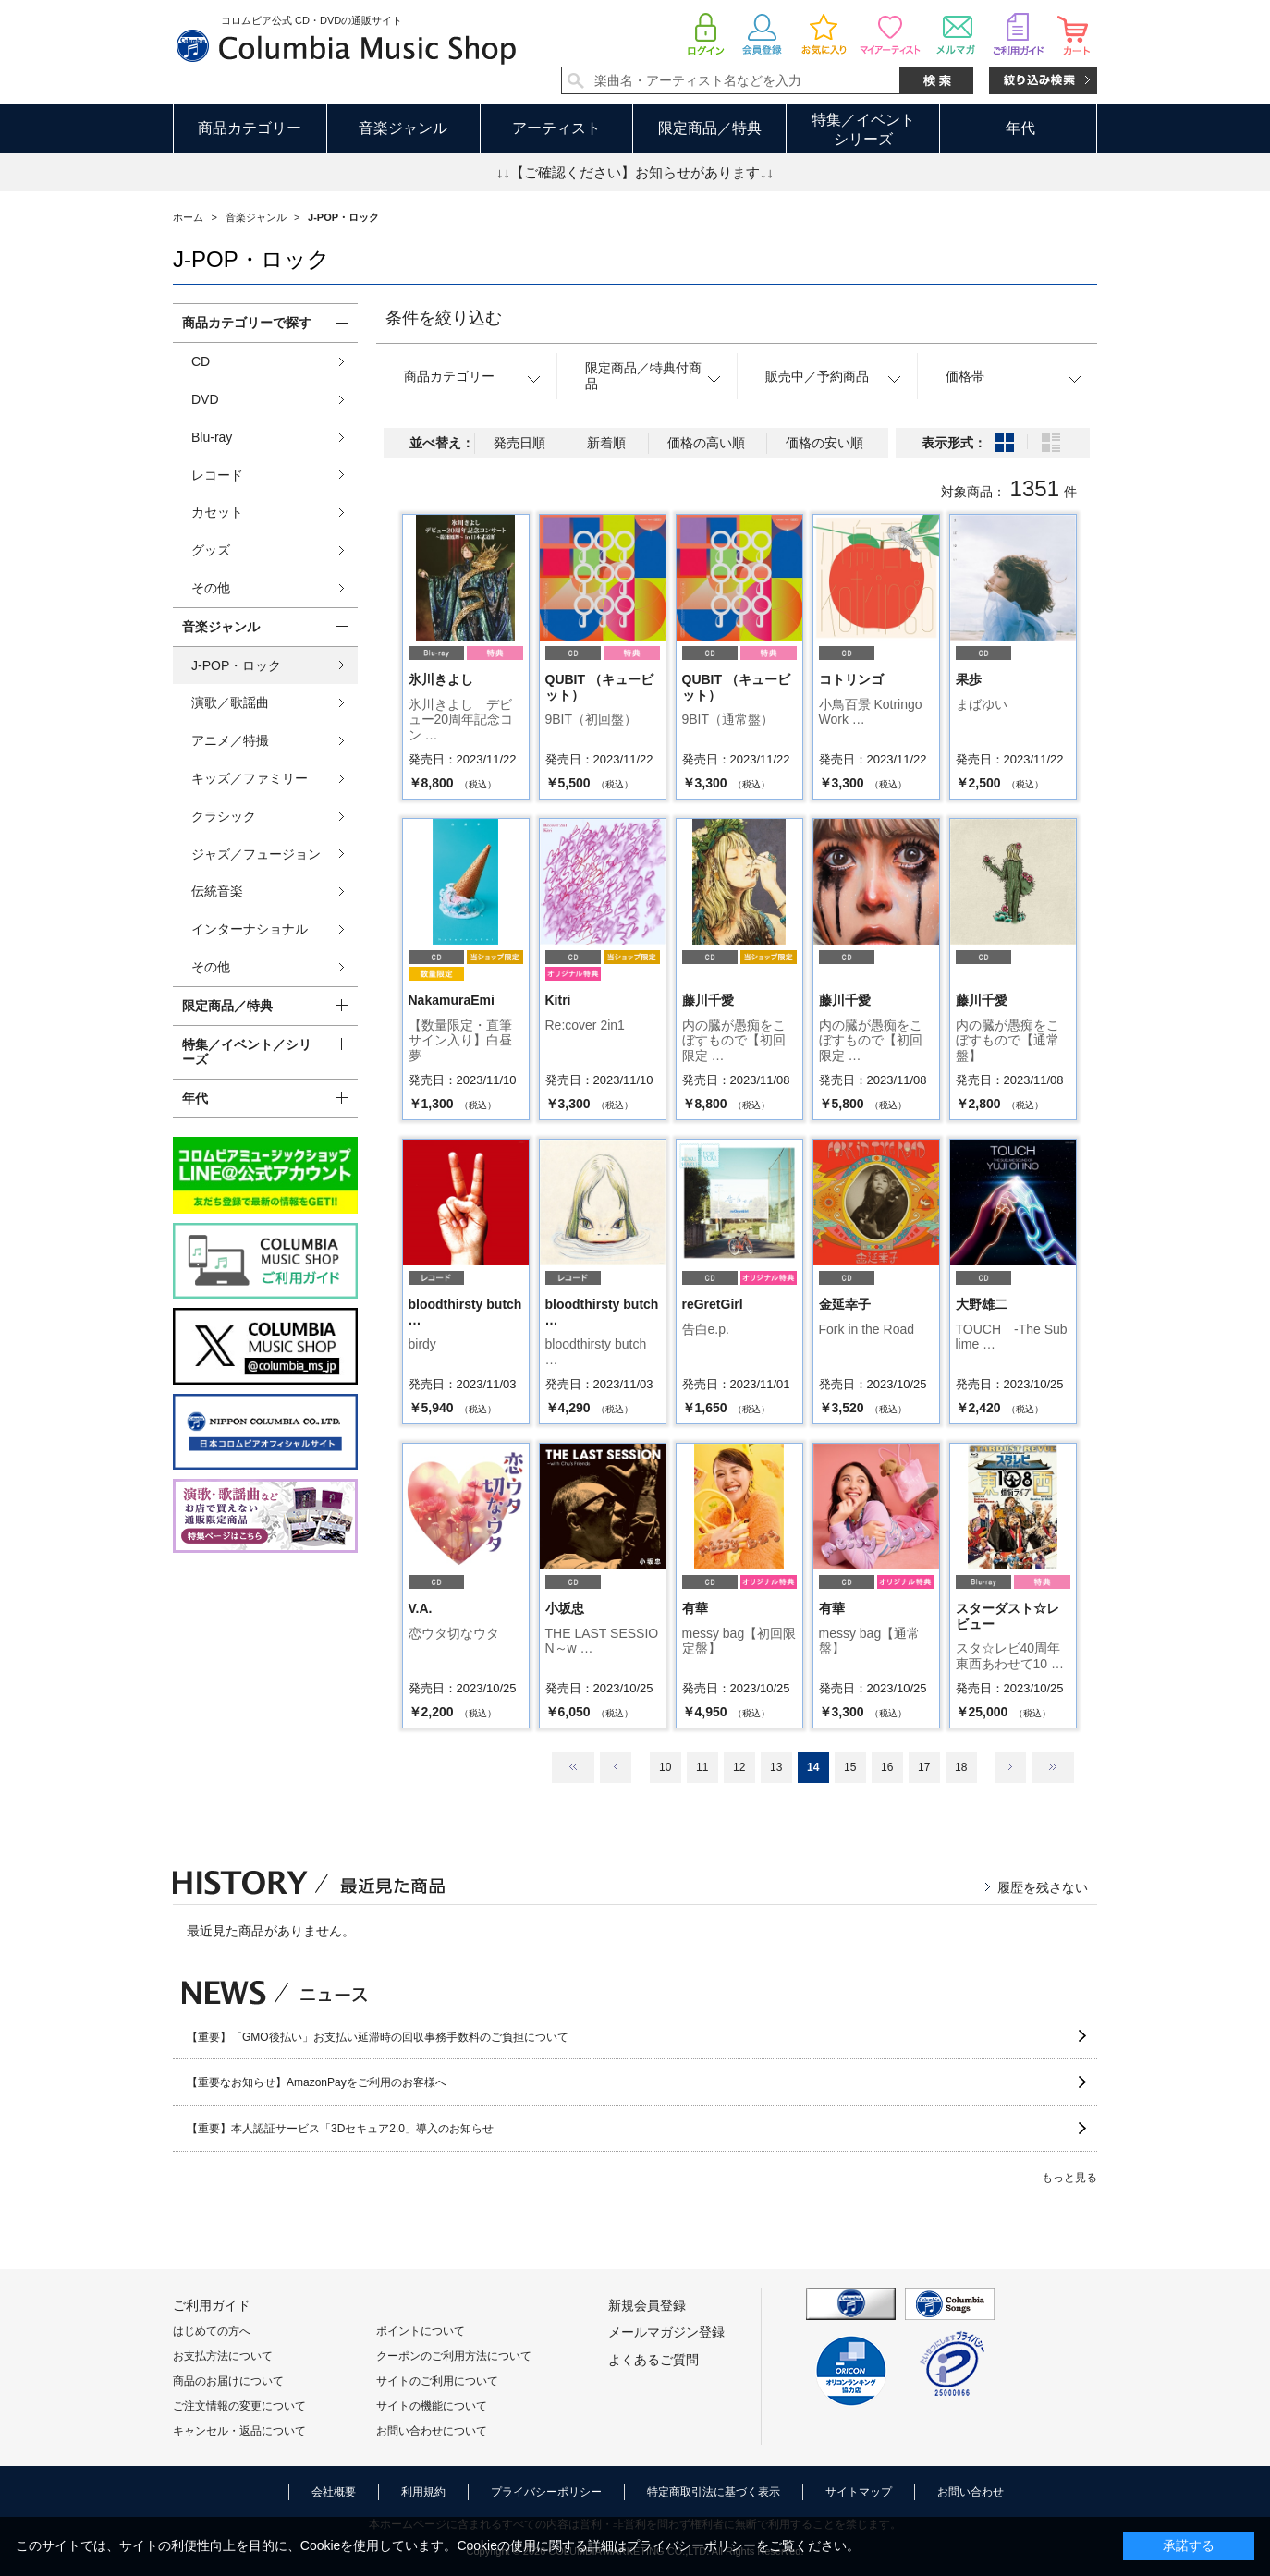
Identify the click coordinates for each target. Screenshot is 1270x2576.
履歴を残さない (1042, 1887)
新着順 (606, 442)
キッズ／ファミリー (249, 778)
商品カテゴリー (249, 128)
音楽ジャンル (403, 128)
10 (665, 1767)
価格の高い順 (706, 442)
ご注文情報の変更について (239, 2405)
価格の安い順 (824, 442)
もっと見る (1069, 2177)
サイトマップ (858, 2491)
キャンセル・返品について (239, 2430)
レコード (217, 475)
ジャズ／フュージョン (256, 854)
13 (776, 1767)
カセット (217, 512)
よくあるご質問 (653, 2359)
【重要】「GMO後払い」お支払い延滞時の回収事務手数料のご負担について (377, 2037)
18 (961, 1767)
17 (924, 1767)
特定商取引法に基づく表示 (713, 2491)
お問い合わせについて (431, 2430)
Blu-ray (211, 437)
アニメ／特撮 (230, 740)
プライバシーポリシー (546, 2491)
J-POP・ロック (236, 665)
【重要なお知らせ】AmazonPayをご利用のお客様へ (316, 2082)
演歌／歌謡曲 (230, 702)
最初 (573, 1767)
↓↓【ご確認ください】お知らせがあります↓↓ (635, 172)
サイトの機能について (431, 2405)
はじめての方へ (211, 2331)
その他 (210, 587)
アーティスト (556, 128)
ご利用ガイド (211, 2305)
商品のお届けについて (228, 2381)
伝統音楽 (217, 891)
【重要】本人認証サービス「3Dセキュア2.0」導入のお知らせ (340, 2128)
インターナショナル (249, 929)
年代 (1020, 128)
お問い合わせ (970, 2491)
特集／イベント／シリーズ (246, 1052)
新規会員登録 (647, 2305)
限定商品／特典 (710, 128)
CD (200, 361)
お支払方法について (223, 2356)
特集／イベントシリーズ (863, 129)
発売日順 (519, 442)
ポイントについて (420, 2331)
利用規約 (423, 2491)
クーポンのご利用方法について (453, 2356)
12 (739, 1767)
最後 (1053, 1767)
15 (850, 1767)
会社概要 (333, 2491)
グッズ (210, 550)
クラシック (223, 816)
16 (887, 1767)
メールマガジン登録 (666, 2332)
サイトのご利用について (437, 2381)
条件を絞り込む (443, 318)
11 (702, 1767)
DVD (205, 399)
